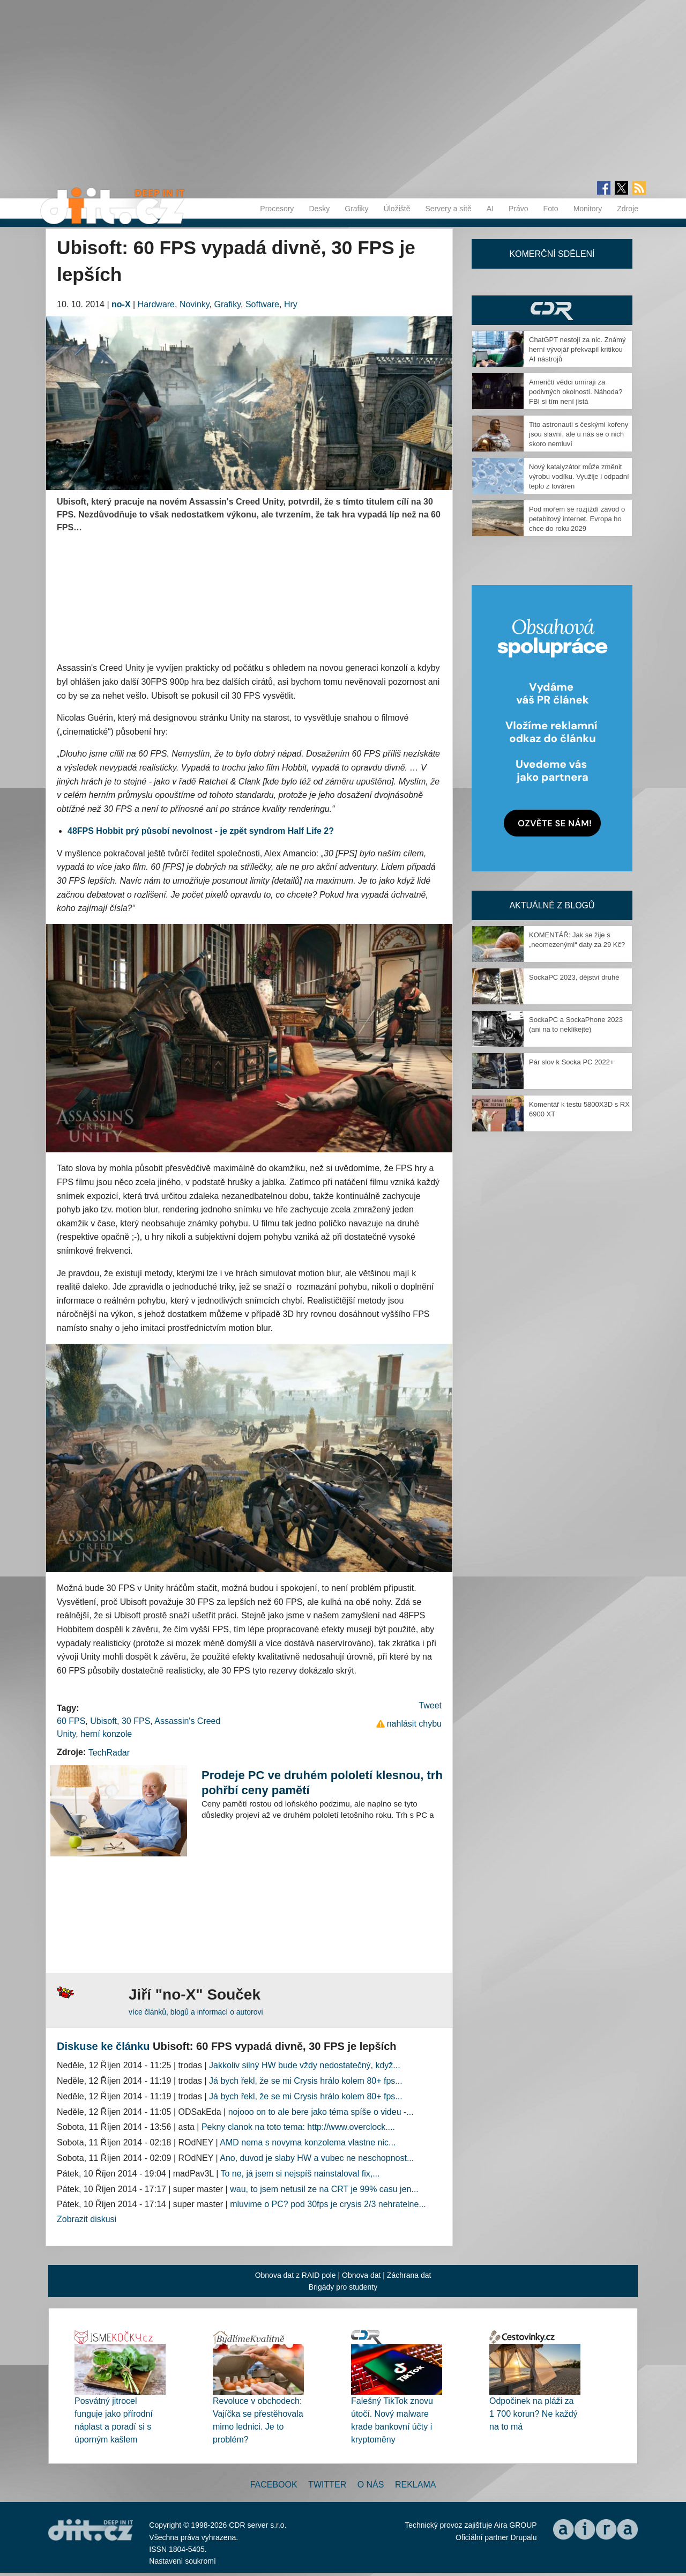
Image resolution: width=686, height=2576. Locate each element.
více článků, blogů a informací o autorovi (196, 2012)
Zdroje (627, 208)
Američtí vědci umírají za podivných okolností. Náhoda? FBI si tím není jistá (575, 391)
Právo (518, 208)
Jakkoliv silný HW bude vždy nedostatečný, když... (304, 2065)
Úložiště (397, 208)
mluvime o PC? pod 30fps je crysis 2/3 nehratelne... (328, 2204)
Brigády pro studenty (343, 2287)
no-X (121, 304)
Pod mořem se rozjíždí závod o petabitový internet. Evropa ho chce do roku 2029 (577, 518)
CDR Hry (552, 310)
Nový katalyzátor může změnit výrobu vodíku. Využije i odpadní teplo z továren (579, 476)
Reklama (415, 2484)
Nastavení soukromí (182, 2561)
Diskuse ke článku (103, 2046)
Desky (319, 208)
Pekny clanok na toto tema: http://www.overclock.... (298, 2126)
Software (262, 304)
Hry (290, 304)
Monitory (587, 208)
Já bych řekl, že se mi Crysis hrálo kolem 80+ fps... (305, 2080)
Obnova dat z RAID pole (295, 2275)
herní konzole (106, 1733)
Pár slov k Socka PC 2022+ (571, 1062)
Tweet (430, 1705)
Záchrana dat (409, 2275)
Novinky (195, 304)
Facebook (273, 2484)
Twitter (327, 2484)
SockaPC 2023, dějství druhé (574, 977)
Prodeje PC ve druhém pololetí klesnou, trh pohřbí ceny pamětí (322, 1782)
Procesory (277, 208)
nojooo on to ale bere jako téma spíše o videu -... (321, 2111)
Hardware (156, 304)
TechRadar (109, 1752)
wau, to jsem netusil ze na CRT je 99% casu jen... (324, 2189)
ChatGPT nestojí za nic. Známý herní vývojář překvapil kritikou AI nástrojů (577, 349)
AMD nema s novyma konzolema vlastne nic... (308, 2142)
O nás (370, 2484)
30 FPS (136, 1721)
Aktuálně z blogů (551, 905)
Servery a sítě (448, 208)
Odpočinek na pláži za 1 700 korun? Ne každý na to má (533, 2413)
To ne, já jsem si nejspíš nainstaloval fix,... (299, 2173)
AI (490, 208)
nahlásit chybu (414, 1723)
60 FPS (71, 1721)
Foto (550, 208)
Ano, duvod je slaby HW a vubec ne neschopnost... (317, 2158)
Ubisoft (103, 1721)
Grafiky (356, 208)
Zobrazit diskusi (86, 2219)
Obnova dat (361, 2275)
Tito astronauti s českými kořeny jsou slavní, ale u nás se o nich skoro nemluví (578, 434)
